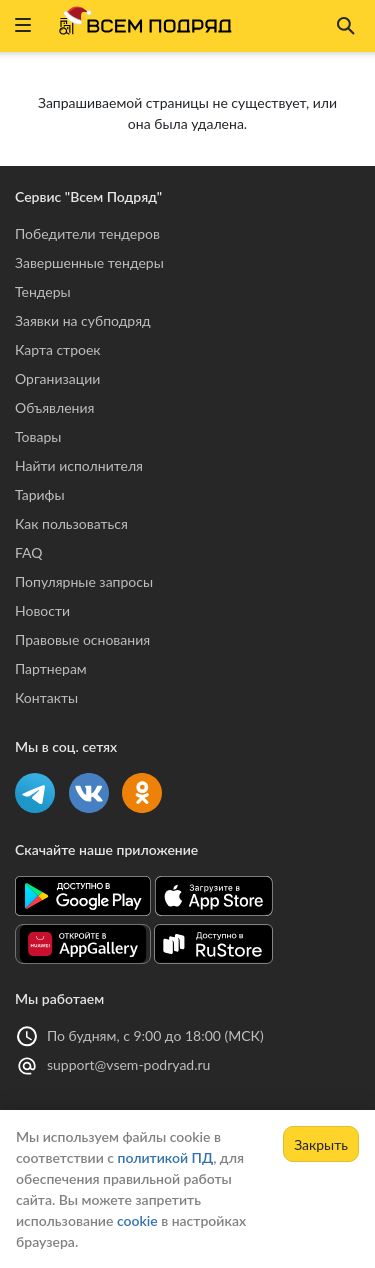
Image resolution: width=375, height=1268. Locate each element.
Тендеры (43, 291)
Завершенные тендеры (89, 262)
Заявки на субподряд (83, 320)
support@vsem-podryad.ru (128, 1064)
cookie (137, 1220)
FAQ (29, 552)
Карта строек (58, 349)
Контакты (46, 697)
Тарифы (40, 494)
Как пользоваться (71, 523)
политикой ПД (165, 1157)
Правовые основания (82, 639)
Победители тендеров (87, 233)
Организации (57, 378)
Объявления (54, 407)
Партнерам (51, 668)
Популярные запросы (84, 581)
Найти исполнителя (79, 465)
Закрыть (321, 1144)
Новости (42, 610)
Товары (38, 436)
